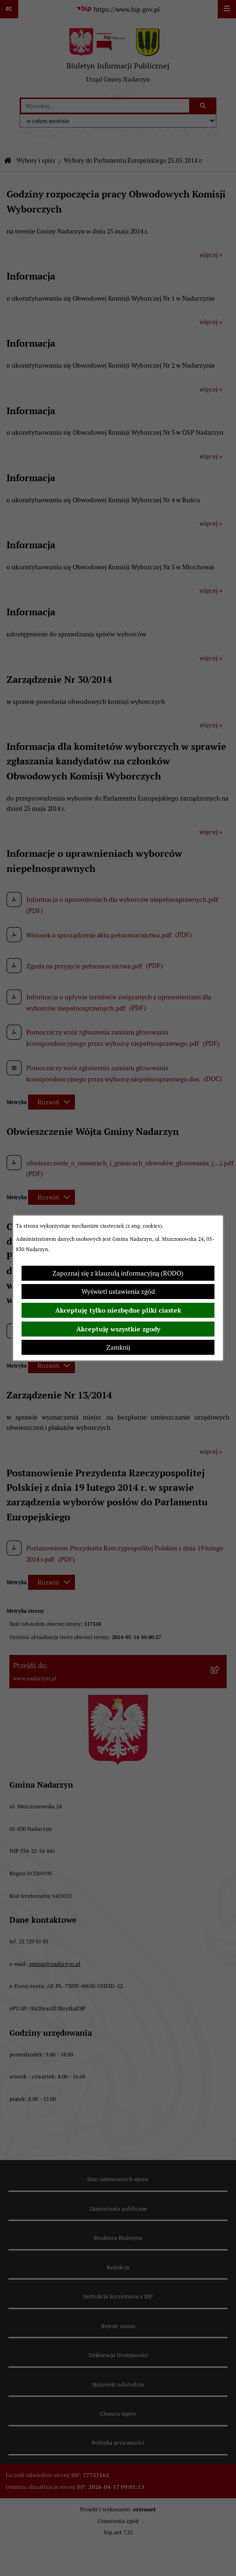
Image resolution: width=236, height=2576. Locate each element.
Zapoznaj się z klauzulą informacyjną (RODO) (118, 1273)
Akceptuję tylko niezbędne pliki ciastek (118, 1310)
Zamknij (118, 1347)
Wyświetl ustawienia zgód (118, 1291)
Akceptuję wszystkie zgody (118, 1329)
